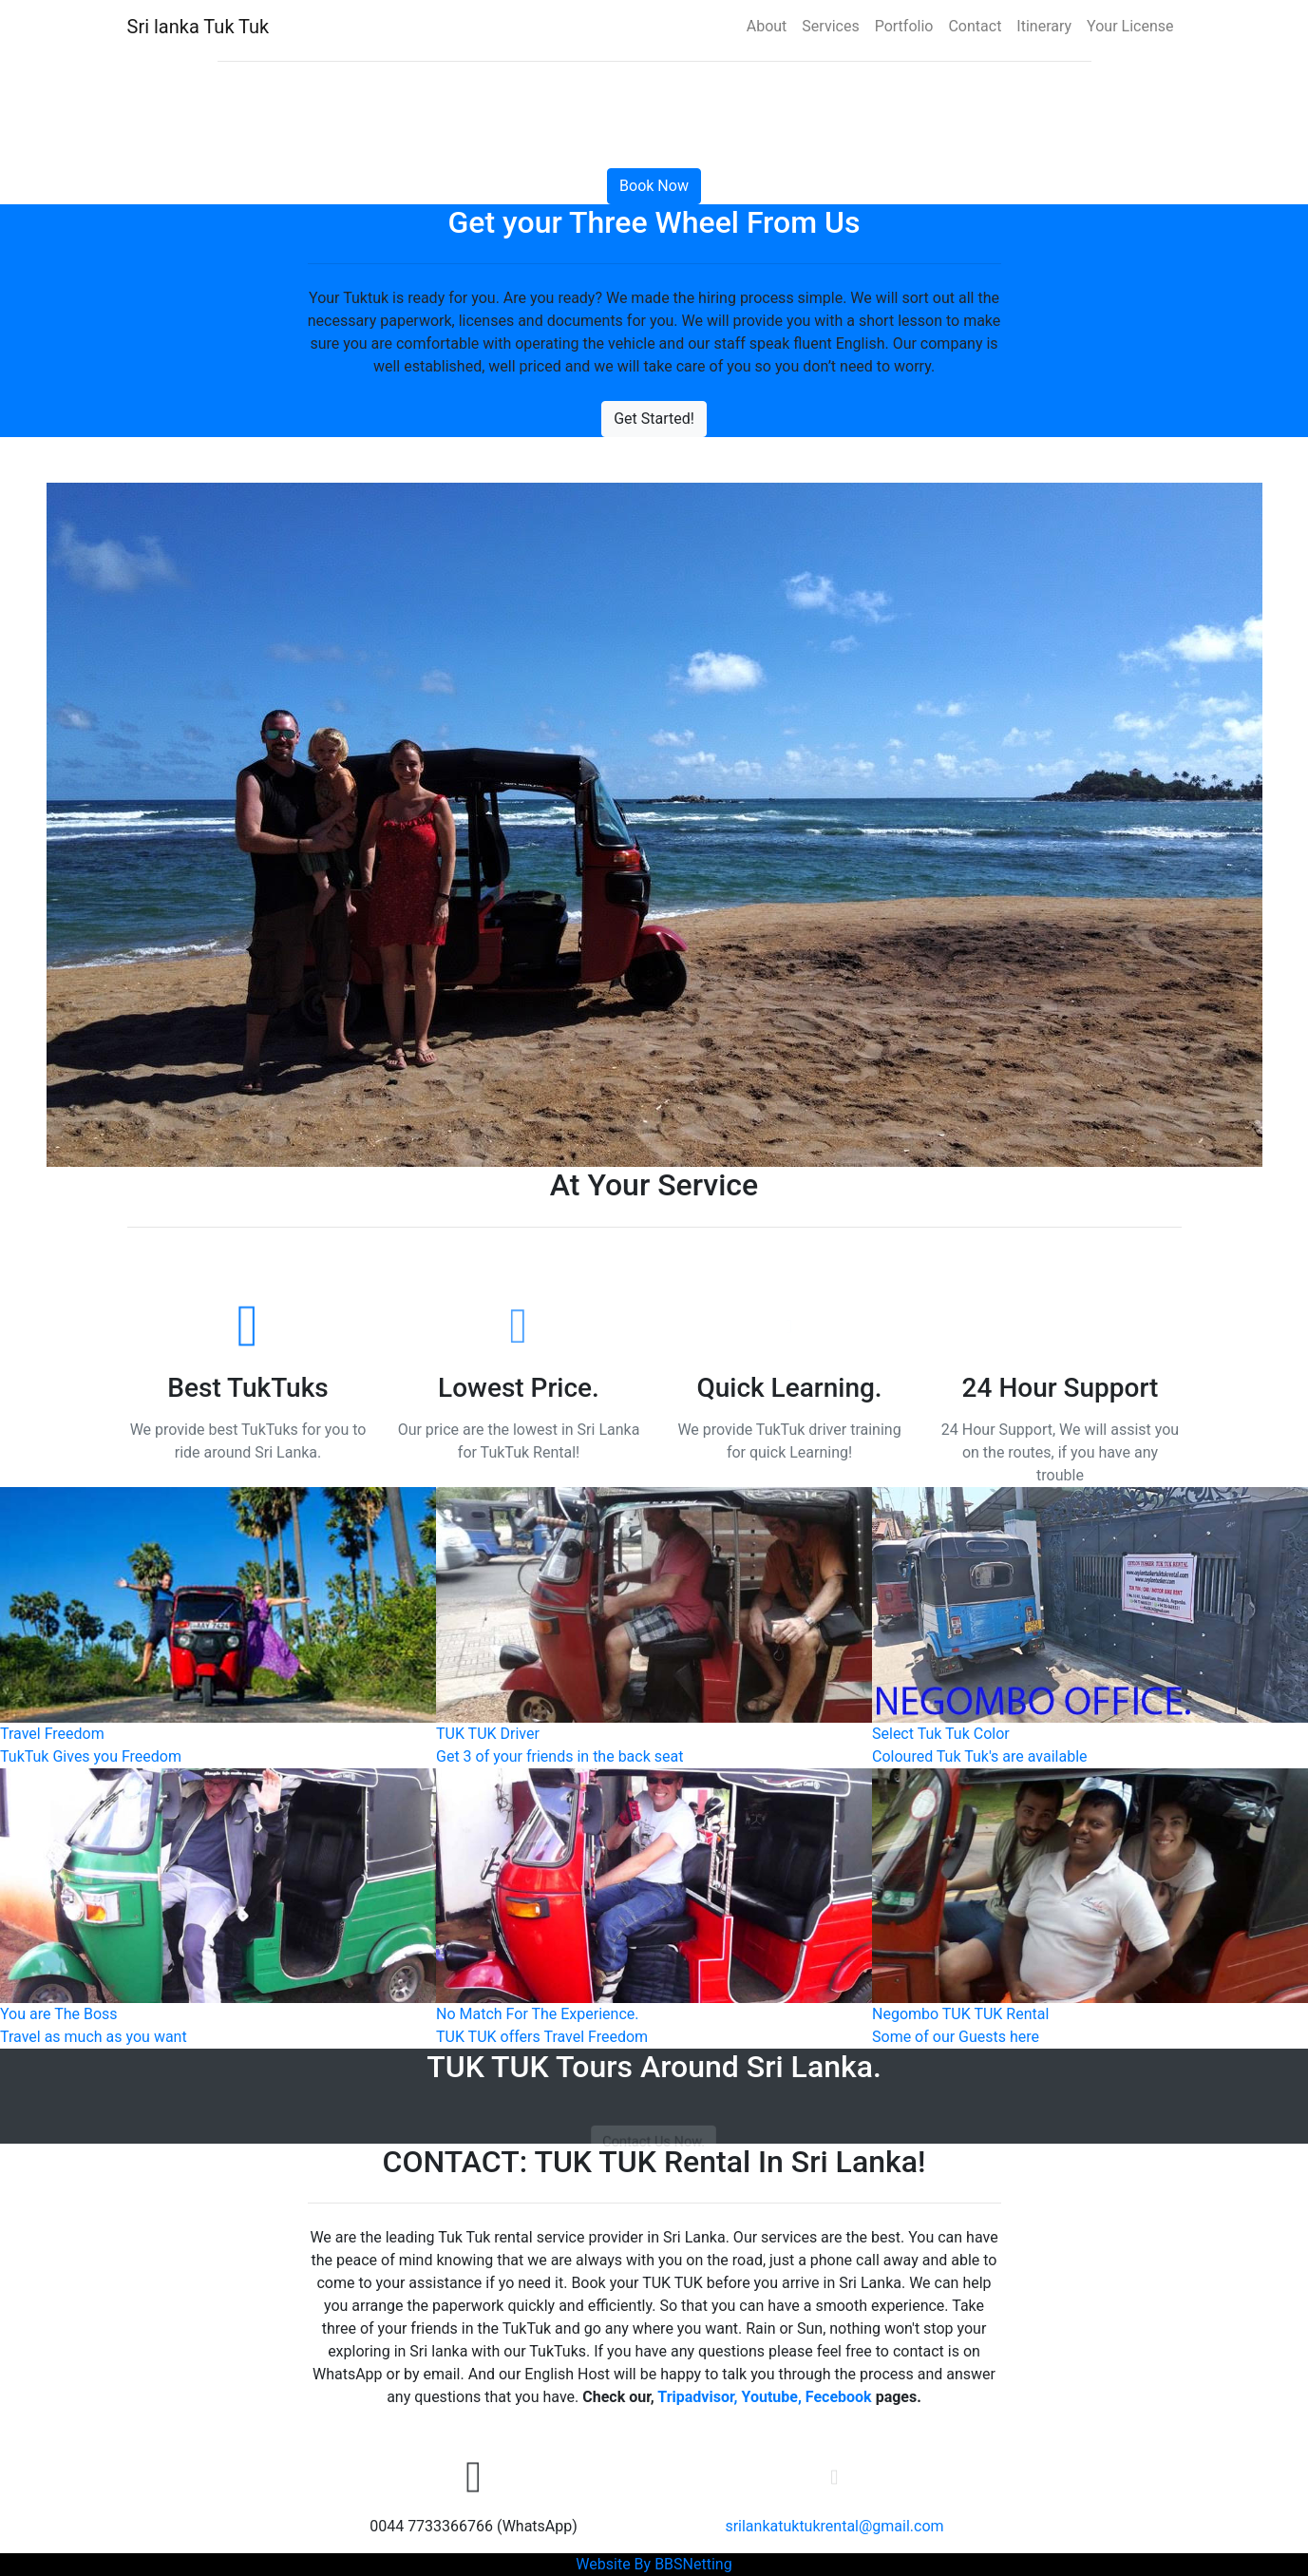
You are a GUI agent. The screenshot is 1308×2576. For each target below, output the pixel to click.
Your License (1130, 26)
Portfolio (904, 26)
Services (830, 26)
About (767, 26)
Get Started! (654, 419)
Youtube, (771, 2397)
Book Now (654, 186)
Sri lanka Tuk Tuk (198, 26)
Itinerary (1043, 26)
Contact (974, 26)
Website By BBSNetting (653, 2564)
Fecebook (839, 2397)
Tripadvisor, (697, 2397)
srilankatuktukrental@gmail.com (834, 2526)
